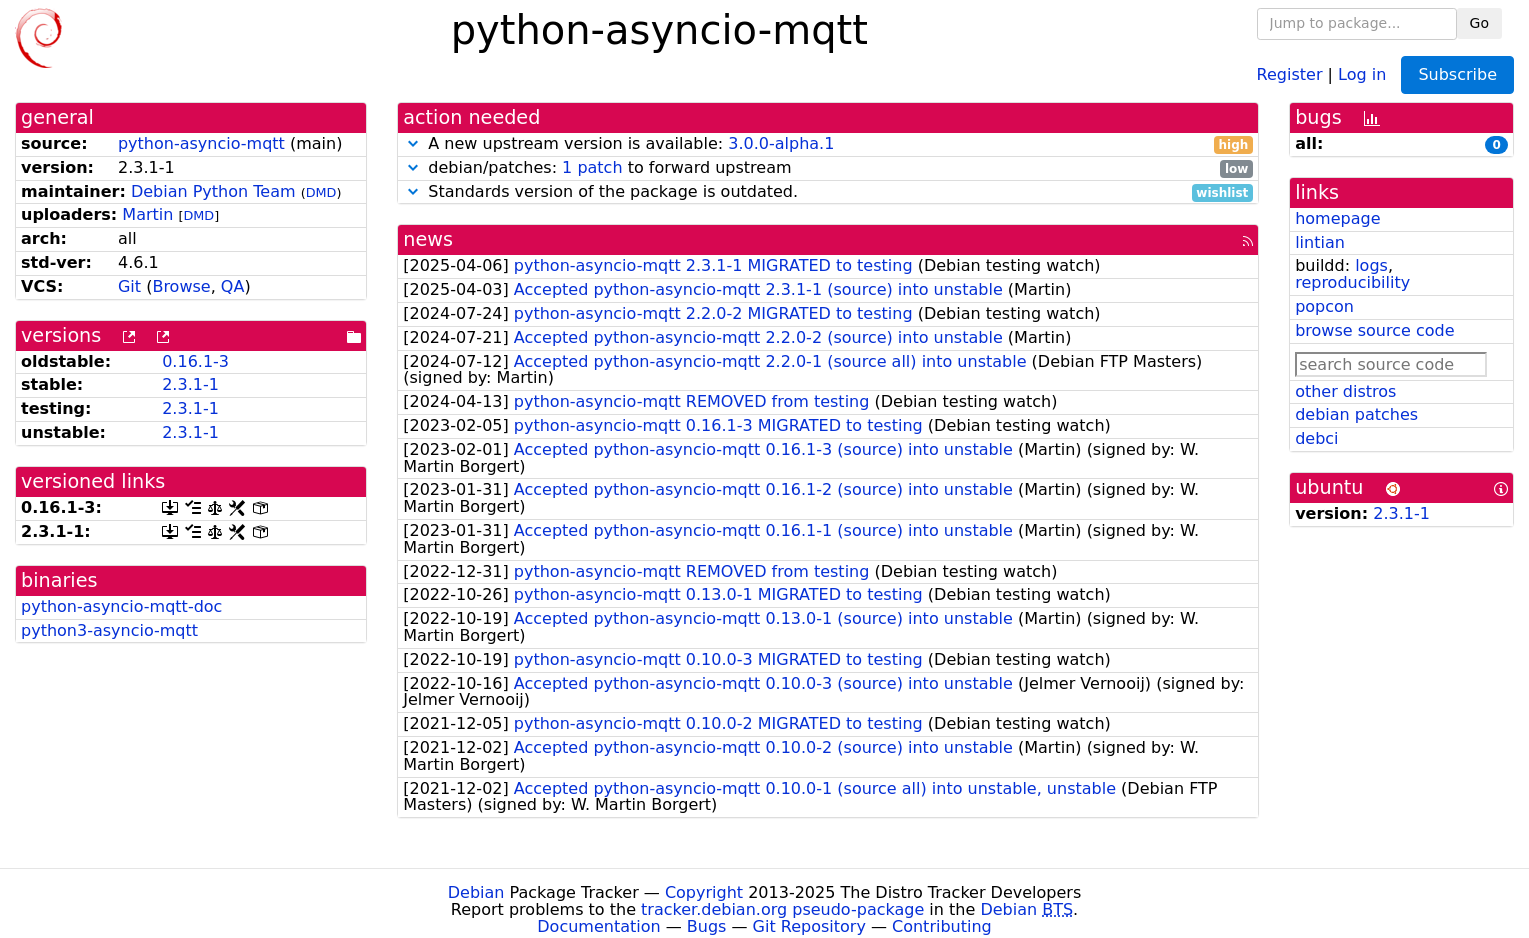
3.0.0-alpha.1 (781, 143)
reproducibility (1352, 282)
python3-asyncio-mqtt (109, 630)
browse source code (1374, 330)
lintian (1320, 242)
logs (1371, 265)
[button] (413, 143)
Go (1479, 23)
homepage (1337, 218)
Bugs (707, 926)
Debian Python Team (213, 191)
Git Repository (809, 926)
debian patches (1356, 414)
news (428, 239)
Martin (147, 214)
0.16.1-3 (195, 361)
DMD (321, 192)
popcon (1324, 306)
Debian (476, 892)
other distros (1345, 391)
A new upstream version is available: (828, 144)
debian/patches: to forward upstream (828, 168)
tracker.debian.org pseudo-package (782, 909)
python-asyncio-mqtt (201, 143)
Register (1290, 73)
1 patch (592, 167)
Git (129, 286)
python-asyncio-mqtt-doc (121, 606)
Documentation (598, 926)
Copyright (704, 892)
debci (1316, 438)
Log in (1362, 73)
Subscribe (1457, 74)
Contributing (942, 926)
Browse (181, 286)
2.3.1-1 (190, 384)
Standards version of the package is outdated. (828, 192)
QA (233, 286)
